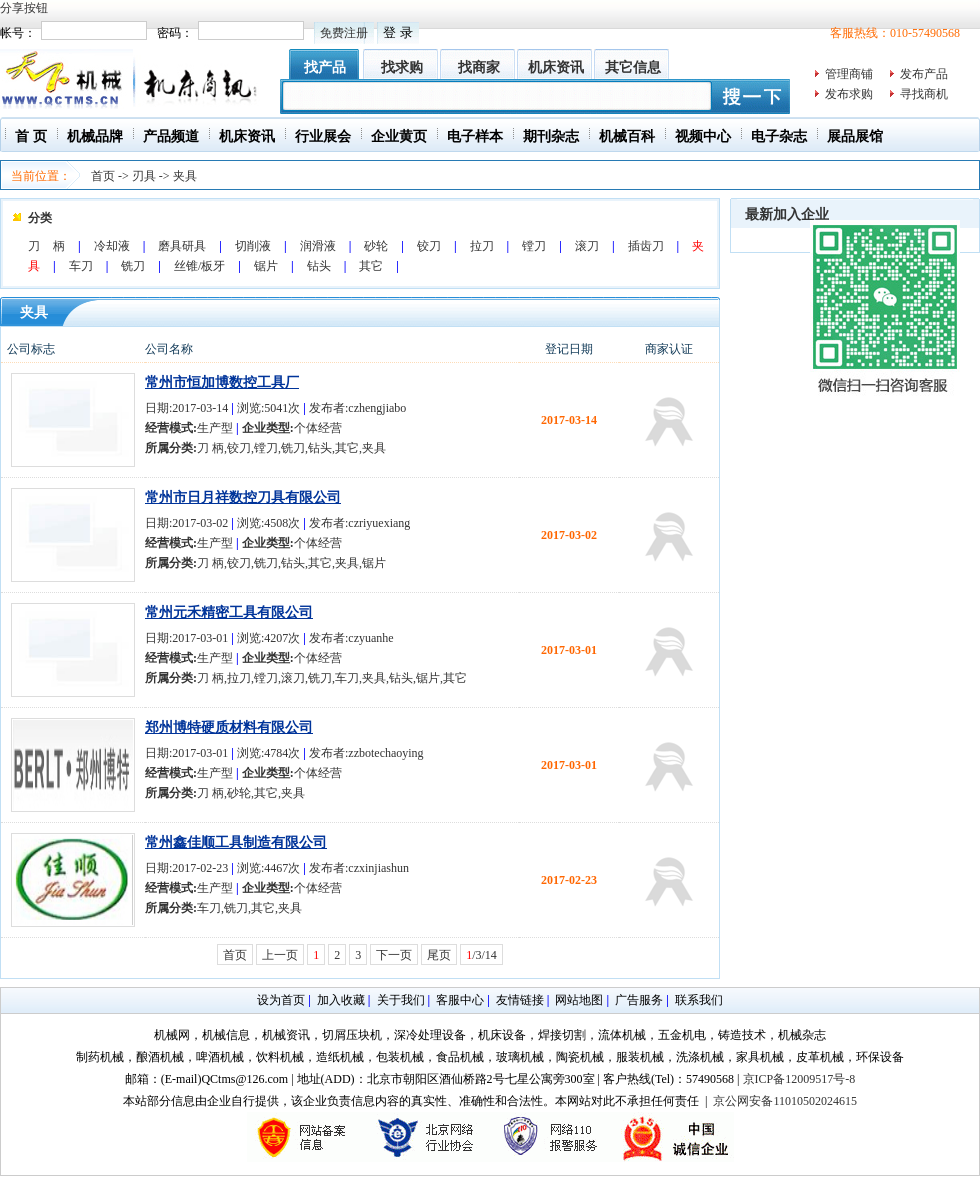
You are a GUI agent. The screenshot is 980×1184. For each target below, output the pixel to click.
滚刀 (587, 246)
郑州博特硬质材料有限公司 (229, 727)
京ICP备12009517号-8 (799, 1079)
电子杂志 (779, 136)
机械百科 (627, 136)
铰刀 (429, 246)
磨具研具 (182, 246)
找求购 (402, 67)
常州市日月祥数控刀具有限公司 (243, 497)
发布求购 (849, 94)
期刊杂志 (551, 136)
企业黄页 (399, 136)
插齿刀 (646, 246)
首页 (103, 176)
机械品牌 (95, 136)
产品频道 (171, 136)
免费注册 (344, 33)
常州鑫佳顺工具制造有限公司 (236, 842)
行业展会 (323, 136)
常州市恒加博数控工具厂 (222, 382)
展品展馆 (855, 136)
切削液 (253, 246)
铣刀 (133, 266)
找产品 (325, 67)
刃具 (144, 176)
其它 (371, 266)
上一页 (280, 955)
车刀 (81, 266)
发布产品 (924, 74)
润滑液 (318, 246)
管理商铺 (849, 74)
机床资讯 (556, 67)
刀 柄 (46, 246)
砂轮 (376, 246)
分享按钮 (24, 8)
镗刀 (534, 246)
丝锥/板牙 (199, 266)
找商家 (479, 67)
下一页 (394, 955)
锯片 (266, 266)
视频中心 (703, 136)
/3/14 (481, 955)
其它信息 (633, 67)
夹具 (185, 176)
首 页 (31, 136)
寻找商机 (924, 94)
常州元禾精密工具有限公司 (229, 612)
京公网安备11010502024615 (785, 1101)
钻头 (319, 266)
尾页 (439, 955)
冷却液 (112, 246)
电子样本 (475, 136)
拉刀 (482, 246)
